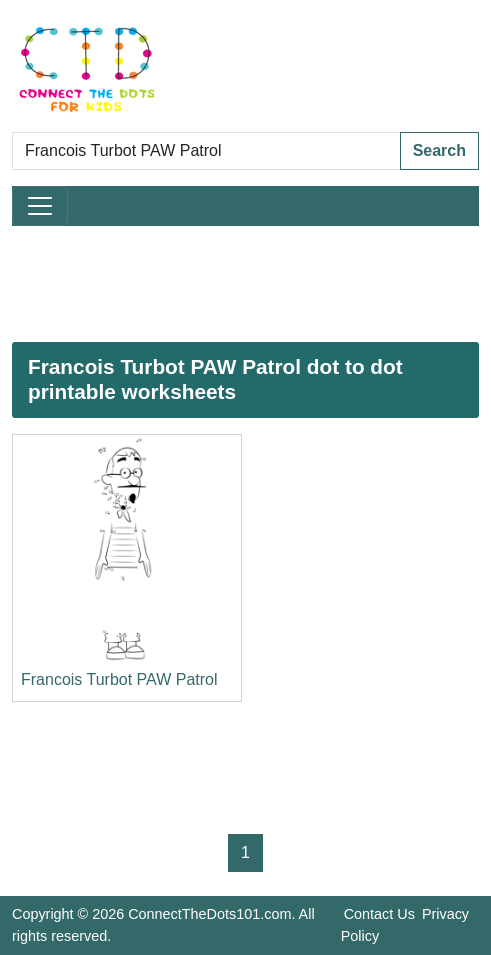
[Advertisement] (245, 284)
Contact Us (379, 914)
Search (439, 150)
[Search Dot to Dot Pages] (206, 151)
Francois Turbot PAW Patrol (119, 679)
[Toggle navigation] (40, 206)
